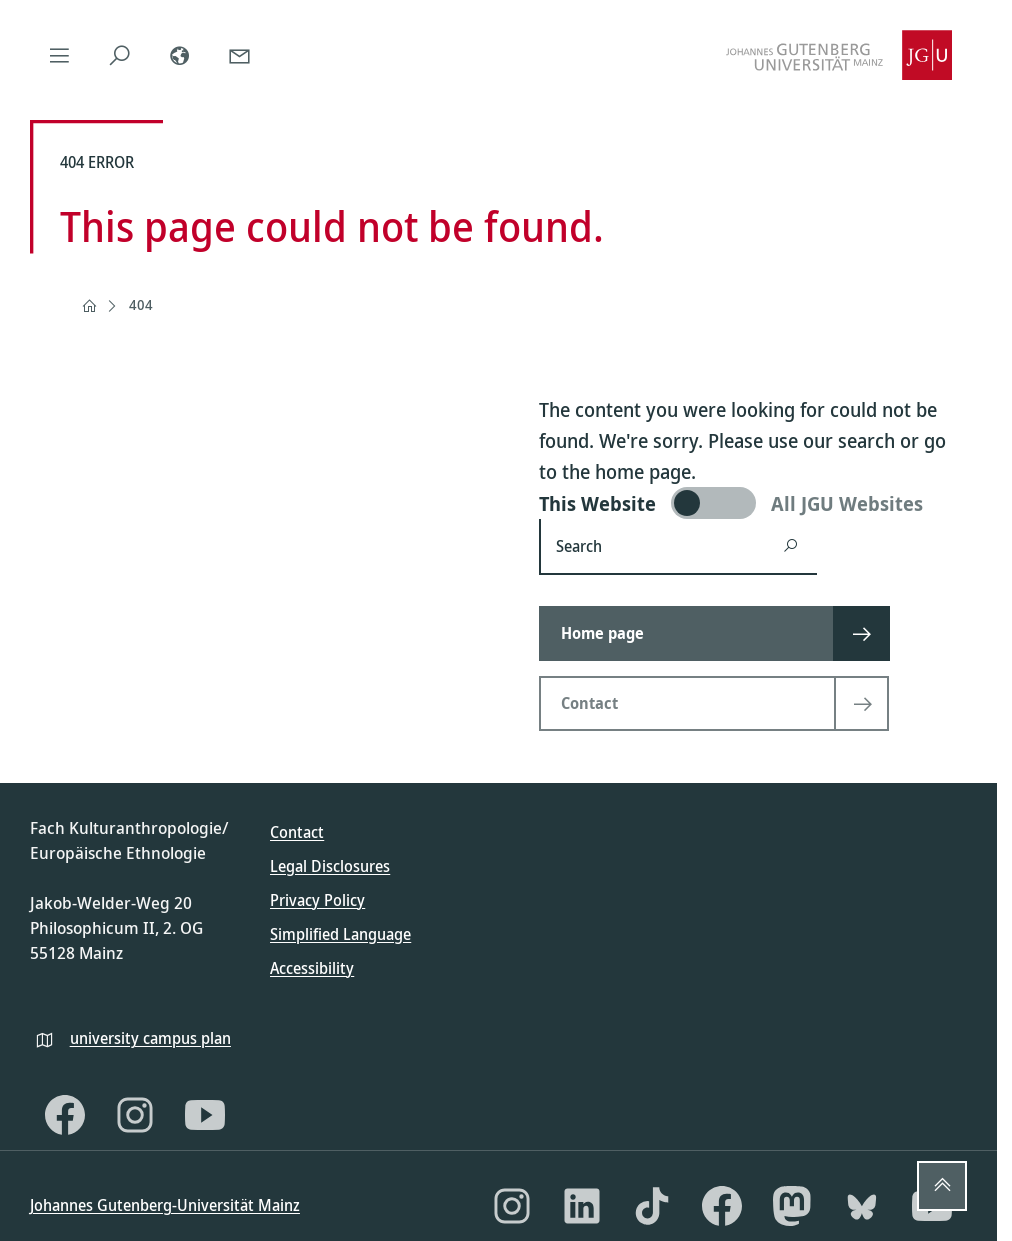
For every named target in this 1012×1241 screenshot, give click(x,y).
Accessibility (312, 968)
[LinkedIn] (582, 1206)
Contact (297, 832)
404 (141, 304)
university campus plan (150, 1038)
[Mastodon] (792, 1206)
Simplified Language (340, 934)
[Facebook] (65, 1115)
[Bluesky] (862, 1206)
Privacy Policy (317, 900)
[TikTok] (652, 1206)
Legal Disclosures (330, 866)
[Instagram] (135, 1115)
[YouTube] (205, 1115)
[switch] (753, 503)
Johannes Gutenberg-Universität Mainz (165, 1205)
